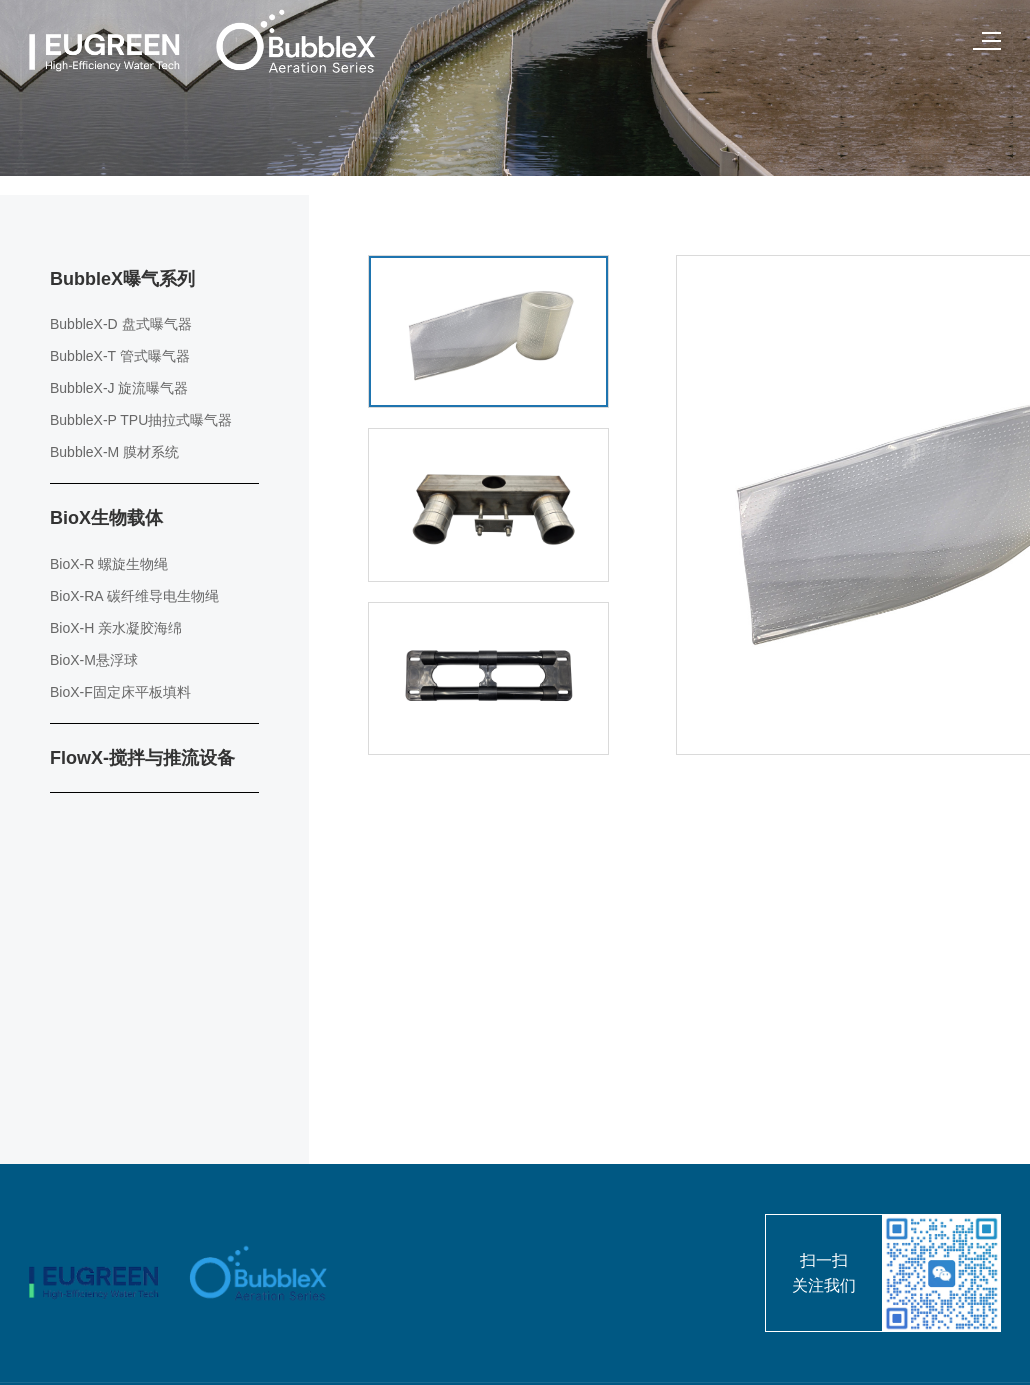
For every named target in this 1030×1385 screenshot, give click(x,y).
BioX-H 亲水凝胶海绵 (116, 628)
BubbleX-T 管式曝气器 (120, 356)
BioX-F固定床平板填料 (120, 692)
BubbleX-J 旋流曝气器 (119, 388)
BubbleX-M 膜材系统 (114, 452)
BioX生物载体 (106, 518)
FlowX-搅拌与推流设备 (142, 758)
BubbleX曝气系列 (122, 279)
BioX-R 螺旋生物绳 (109, 564)
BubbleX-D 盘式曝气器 (121, 324)
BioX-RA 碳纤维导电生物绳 (134, 596)
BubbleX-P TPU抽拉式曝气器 (141, 420)
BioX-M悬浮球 (94, 660)
